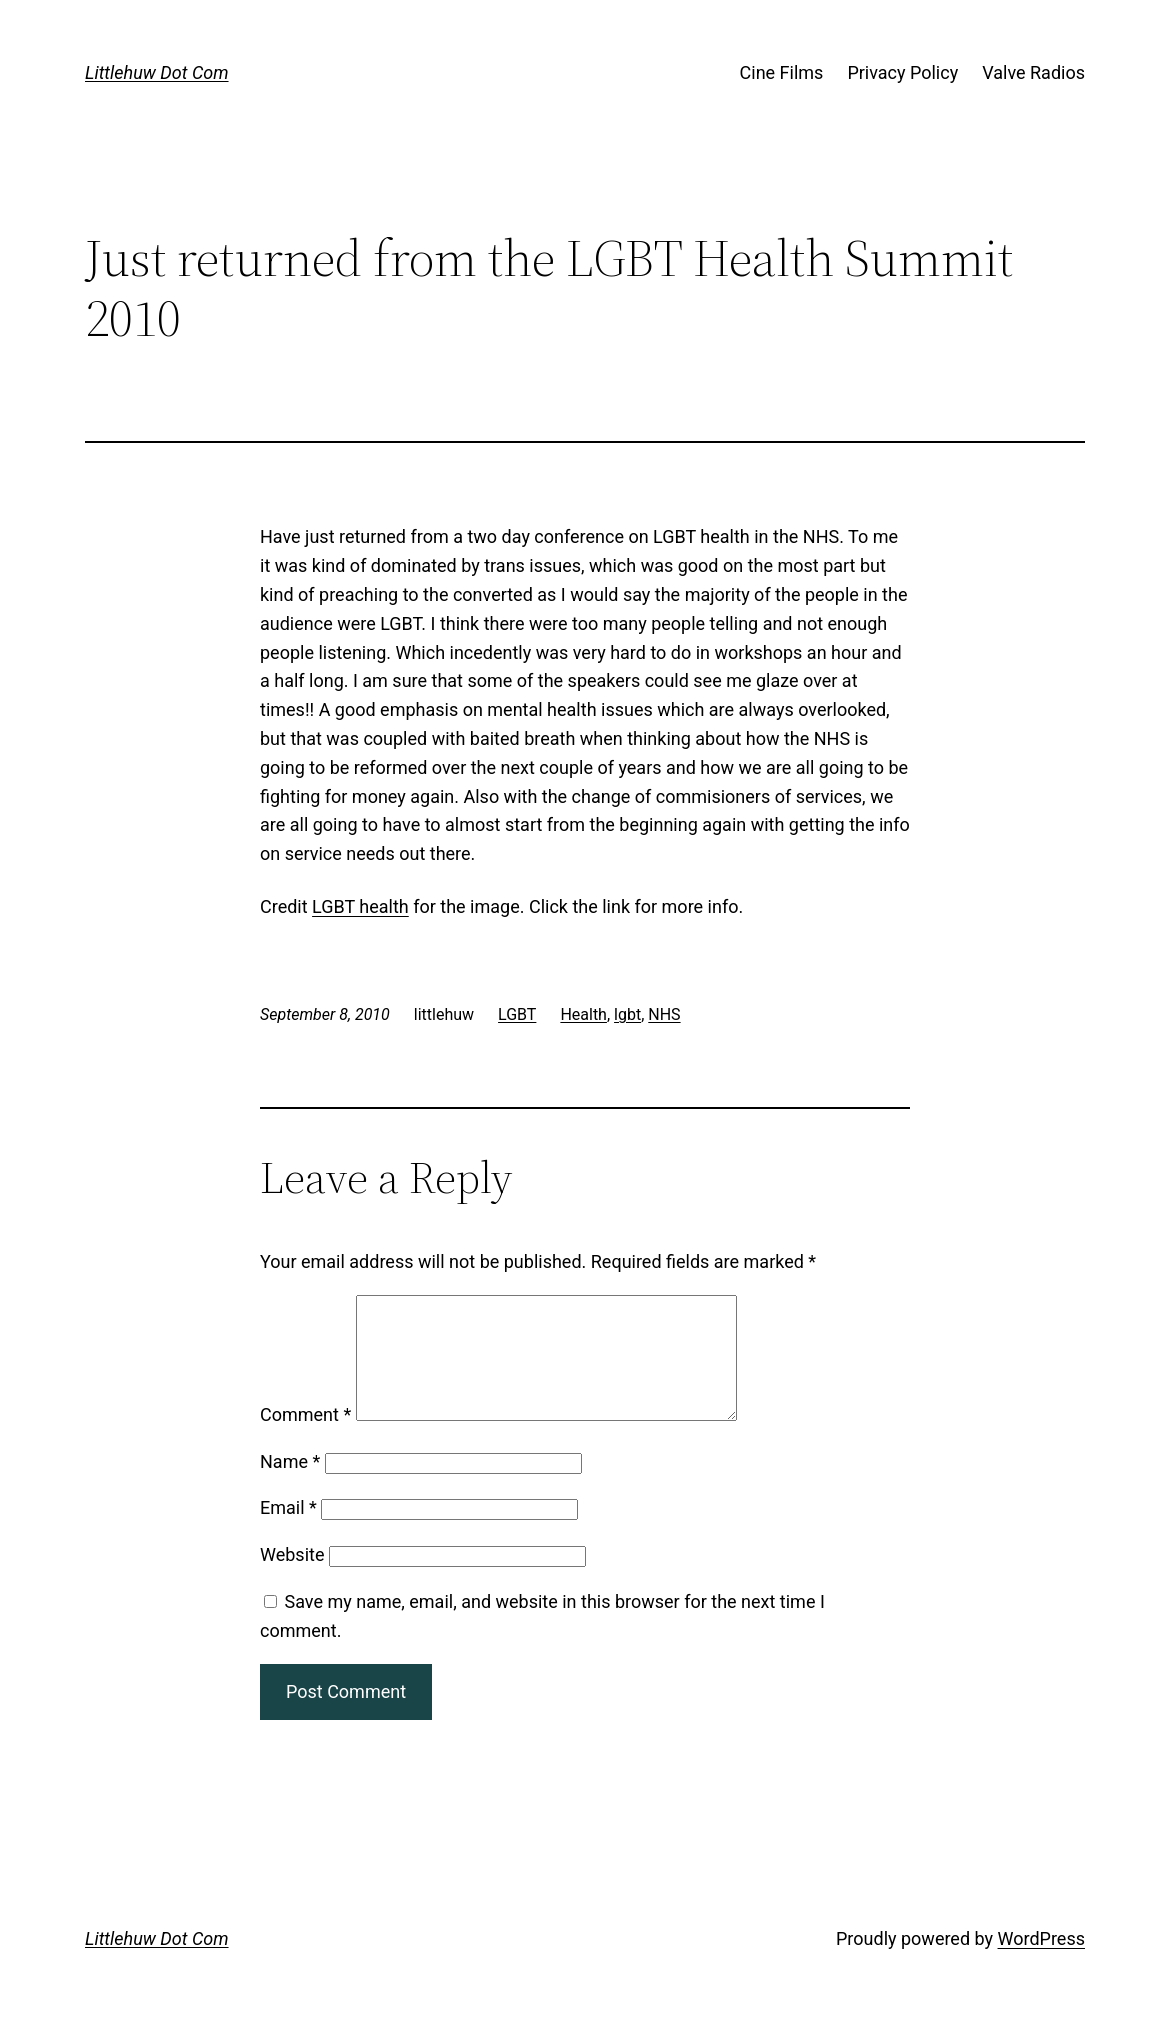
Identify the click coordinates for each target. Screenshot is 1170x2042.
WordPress (1041, 1962)
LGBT (517, 1014)
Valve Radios (1033, 72)
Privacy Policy (902, 72)
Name (290, 1485)
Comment (305, 1438)
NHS (664, 1014)
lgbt (627, 1014)
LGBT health (360, 906)
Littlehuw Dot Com (157, 72)
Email (288, 1531)
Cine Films (782, 72)
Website (292, 1578)
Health (583, 1014)
